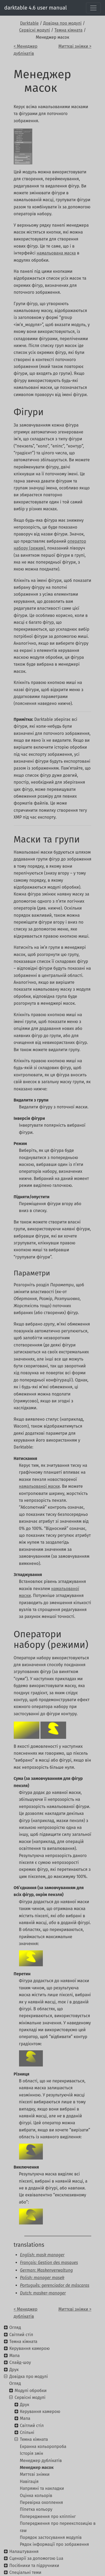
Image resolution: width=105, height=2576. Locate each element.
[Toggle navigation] (93, 8)
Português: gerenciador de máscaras (54, 2285)
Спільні (27, 2432)
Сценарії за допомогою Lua (36, 2558)
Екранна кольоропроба (43, 2446)
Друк (14, 2369)
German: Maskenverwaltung (46, 2270)
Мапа (14, 2355)
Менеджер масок (36, 2467)
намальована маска (56, 253)
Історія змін (31, 2453)
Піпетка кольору (36, 2509)
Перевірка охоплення (41, 2502)
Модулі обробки (31, 2390)
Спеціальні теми (25, 2572)
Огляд (15, 2327)
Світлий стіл (21, 2334)
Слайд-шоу (20, 2362)
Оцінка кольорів (36, 2495)
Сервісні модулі (34, 30)
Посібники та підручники (34, 2565)
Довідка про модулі (62, 23)
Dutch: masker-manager (43, 2293)
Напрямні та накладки (42, 2488)
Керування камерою (29, 2348)
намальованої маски (39, 1486)
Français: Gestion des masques (49, 2262)
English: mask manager (42, 2254)
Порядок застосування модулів (51, 2537)
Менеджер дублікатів (41, 2460)
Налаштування (24, 2551)
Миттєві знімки (34, 2474)
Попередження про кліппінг (48, 2516)
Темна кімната (68, 30)
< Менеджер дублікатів (26, 50)
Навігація (29, 2481)
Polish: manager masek (42, 2277)
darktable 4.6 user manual (35, 8)
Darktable (29, 23)
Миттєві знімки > (75, 46)
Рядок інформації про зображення (54, 2544)
